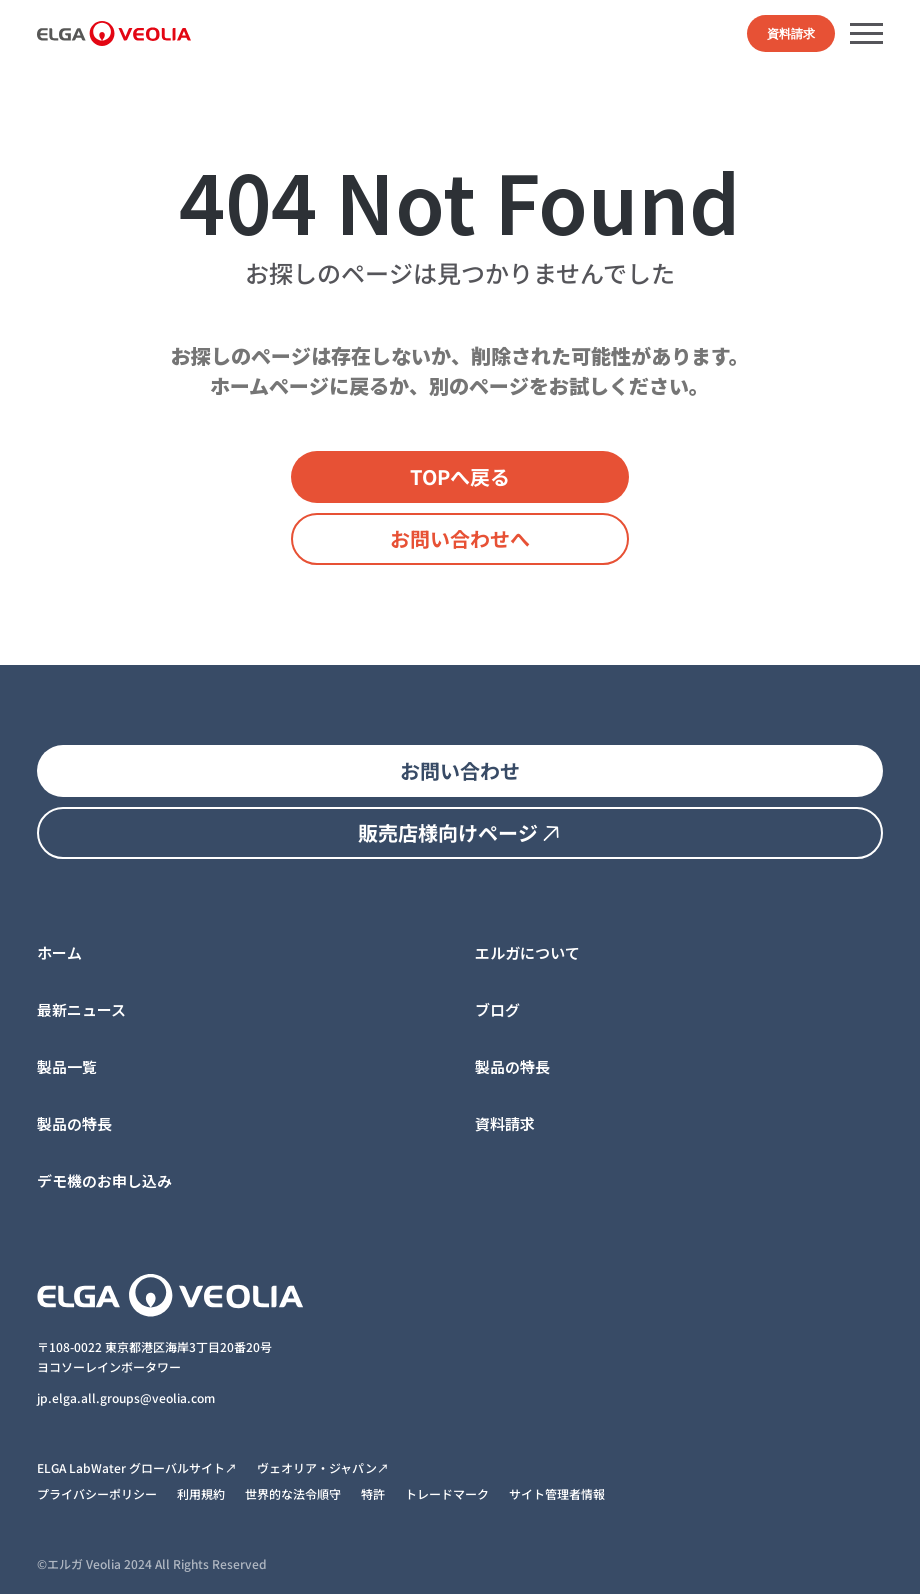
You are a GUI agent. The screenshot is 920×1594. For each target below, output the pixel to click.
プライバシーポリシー (97, 1493)
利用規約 (201, 1493)
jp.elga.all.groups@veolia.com (127, 1397)
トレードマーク (447, 1493)
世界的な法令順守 (293, 1493)
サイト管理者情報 (557, 1493)
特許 (373, 1493)
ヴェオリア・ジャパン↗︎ (323, 1467)
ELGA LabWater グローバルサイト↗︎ (137, 1467)
